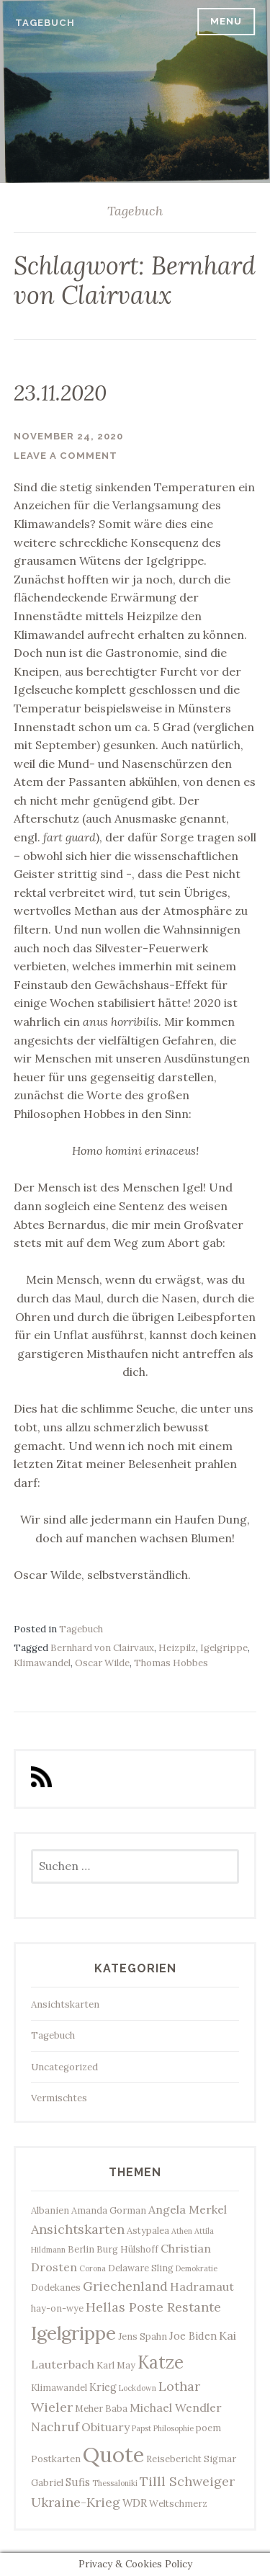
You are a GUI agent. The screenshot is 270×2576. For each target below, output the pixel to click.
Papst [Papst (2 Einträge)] (141, 2428)
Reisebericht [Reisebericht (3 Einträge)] (174, 2458)
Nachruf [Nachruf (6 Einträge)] (55, 2427)
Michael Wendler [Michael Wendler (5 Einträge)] (176, 2407)
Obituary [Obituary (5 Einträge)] (105, 2427)
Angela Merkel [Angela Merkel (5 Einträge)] (187, 2209)
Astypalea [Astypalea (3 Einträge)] (148, 2230)
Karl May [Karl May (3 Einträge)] (115, 2365)
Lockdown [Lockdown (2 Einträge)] (137, 2388)
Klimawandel (42, 1663)
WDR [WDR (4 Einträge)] (134, 2503)
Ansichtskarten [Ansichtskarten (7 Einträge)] (78, 2229)
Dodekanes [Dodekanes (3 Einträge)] (56, 2287)
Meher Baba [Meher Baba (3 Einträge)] (101, 2408)
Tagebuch (45, 22)
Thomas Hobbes (171, 1663)
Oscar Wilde (102, 1663)
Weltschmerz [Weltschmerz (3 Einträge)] (178, 2503)
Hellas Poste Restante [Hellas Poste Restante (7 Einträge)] (153, 2307)
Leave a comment (65, 455)
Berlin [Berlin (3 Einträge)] (81, 2249)
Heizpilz (177, 1648)
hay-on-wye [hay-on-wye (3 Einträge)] (57, 2308)
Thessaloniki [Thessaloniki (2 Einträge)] (115, 2483)
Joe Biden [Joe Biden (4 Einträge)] (193, 2336)
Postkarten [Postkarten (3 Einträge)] (56, 2458)
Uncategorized (64, 2067)
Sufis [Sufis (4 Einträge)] (78, 2482)
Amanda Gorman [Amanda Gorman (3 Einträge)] (108, 2210)
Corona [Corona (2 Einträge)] (92, 2268)
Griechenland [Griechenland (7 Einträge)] (125, 2286)
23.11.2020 (60, 393)
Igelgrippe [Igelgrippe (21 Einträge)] (73, 2333)
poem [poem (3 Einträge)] (208, 2427)
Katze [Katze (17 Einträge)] (161, 2362)
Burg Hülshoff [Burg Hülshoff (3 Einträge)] (127, 2249)
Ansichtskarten (65, 2004)
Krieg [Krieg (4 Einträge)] (103, 2387)
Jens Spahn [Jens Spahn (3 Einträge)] (142, 2336)
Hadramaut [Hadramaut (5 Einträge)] (202, 2286)
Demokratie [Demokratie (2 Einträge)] (196, 2268)
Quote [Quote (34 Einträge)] (113, 2454)
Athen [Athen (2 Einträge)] (181, 2231)
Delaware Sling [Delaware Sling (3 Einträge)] (141, 2267)
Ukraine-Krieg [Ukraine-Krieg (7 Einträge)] (75, 2502)
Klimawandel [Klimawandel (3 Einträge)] (59, 2387)
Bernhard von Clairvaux (102, 1648)
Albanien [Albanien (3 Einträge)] (50, 2210)
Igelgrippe (224, 1648)
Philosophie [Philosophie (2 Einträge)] (173, 2428)
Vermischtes (59, 2098)
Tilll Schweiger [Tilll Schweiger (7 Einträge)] (187, 2481)
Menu (226, 21)
